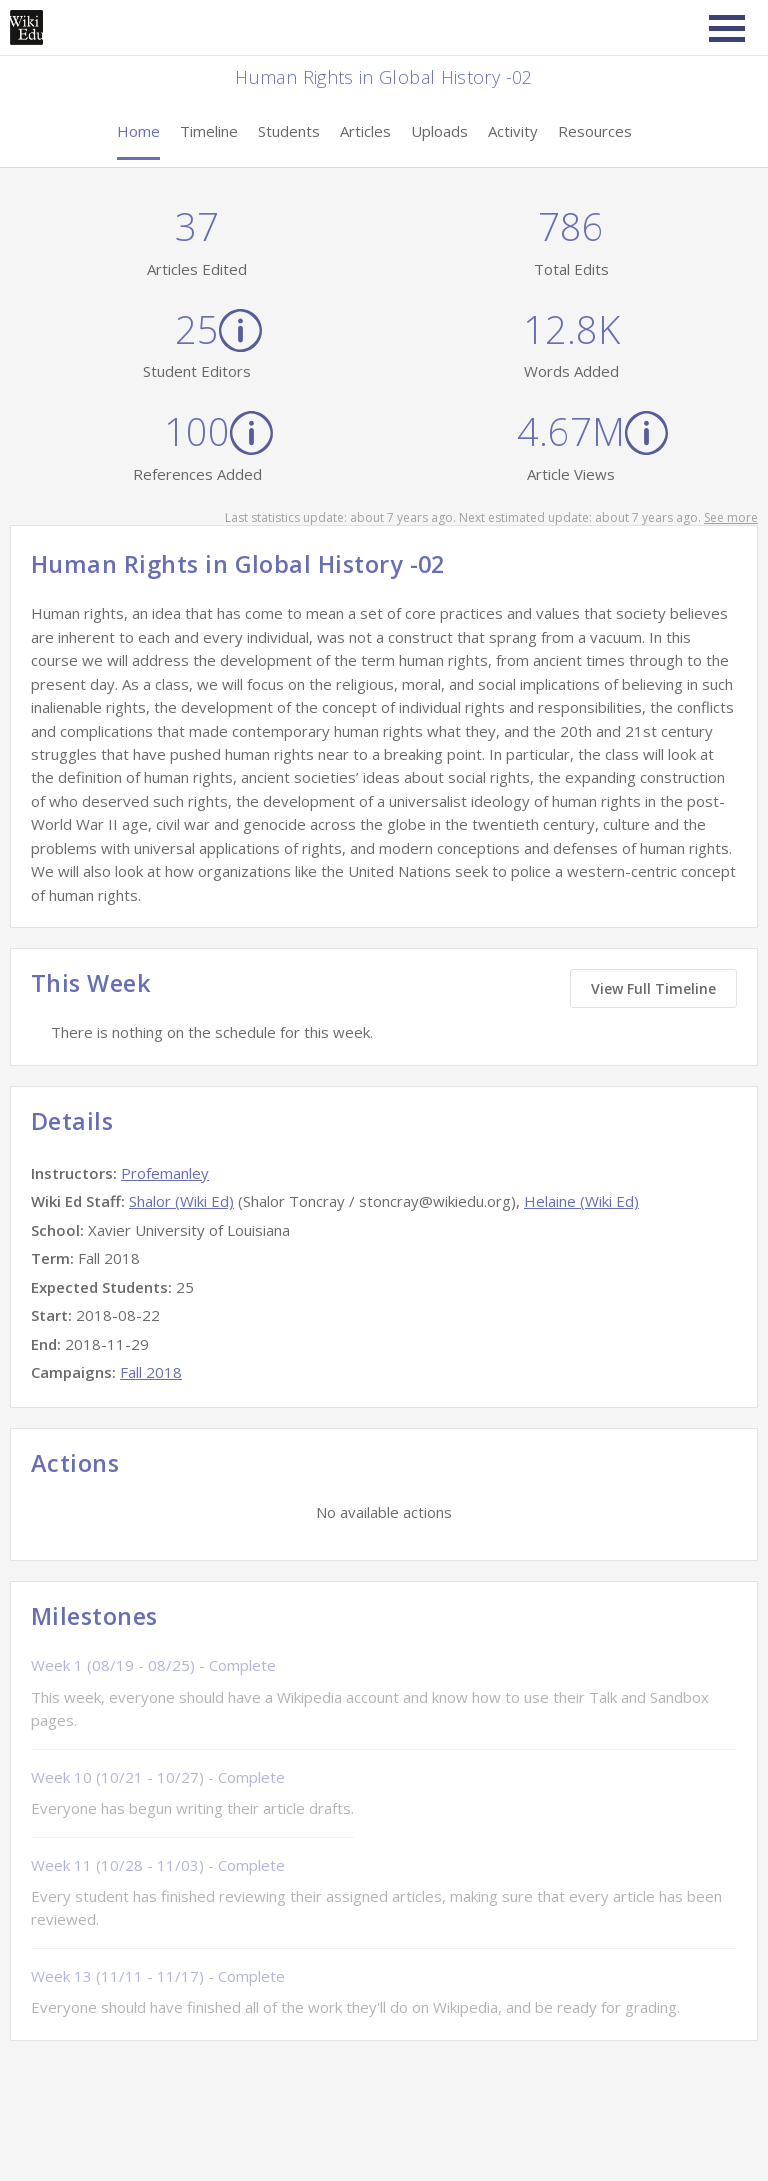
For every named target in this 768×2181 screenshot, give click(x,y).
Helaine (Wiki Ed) (581, 1201)
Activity (513, 131)
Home (138, 131)
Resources (595, 131)
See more (731, 517)
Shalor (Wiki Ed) (181, 1201)
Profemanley (165, 1173)
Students (289, 131)
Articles (365, 131)
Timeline (209, 131)
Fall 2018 (151, 1372)
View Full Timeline (653, 988)
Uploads (439, 131)
